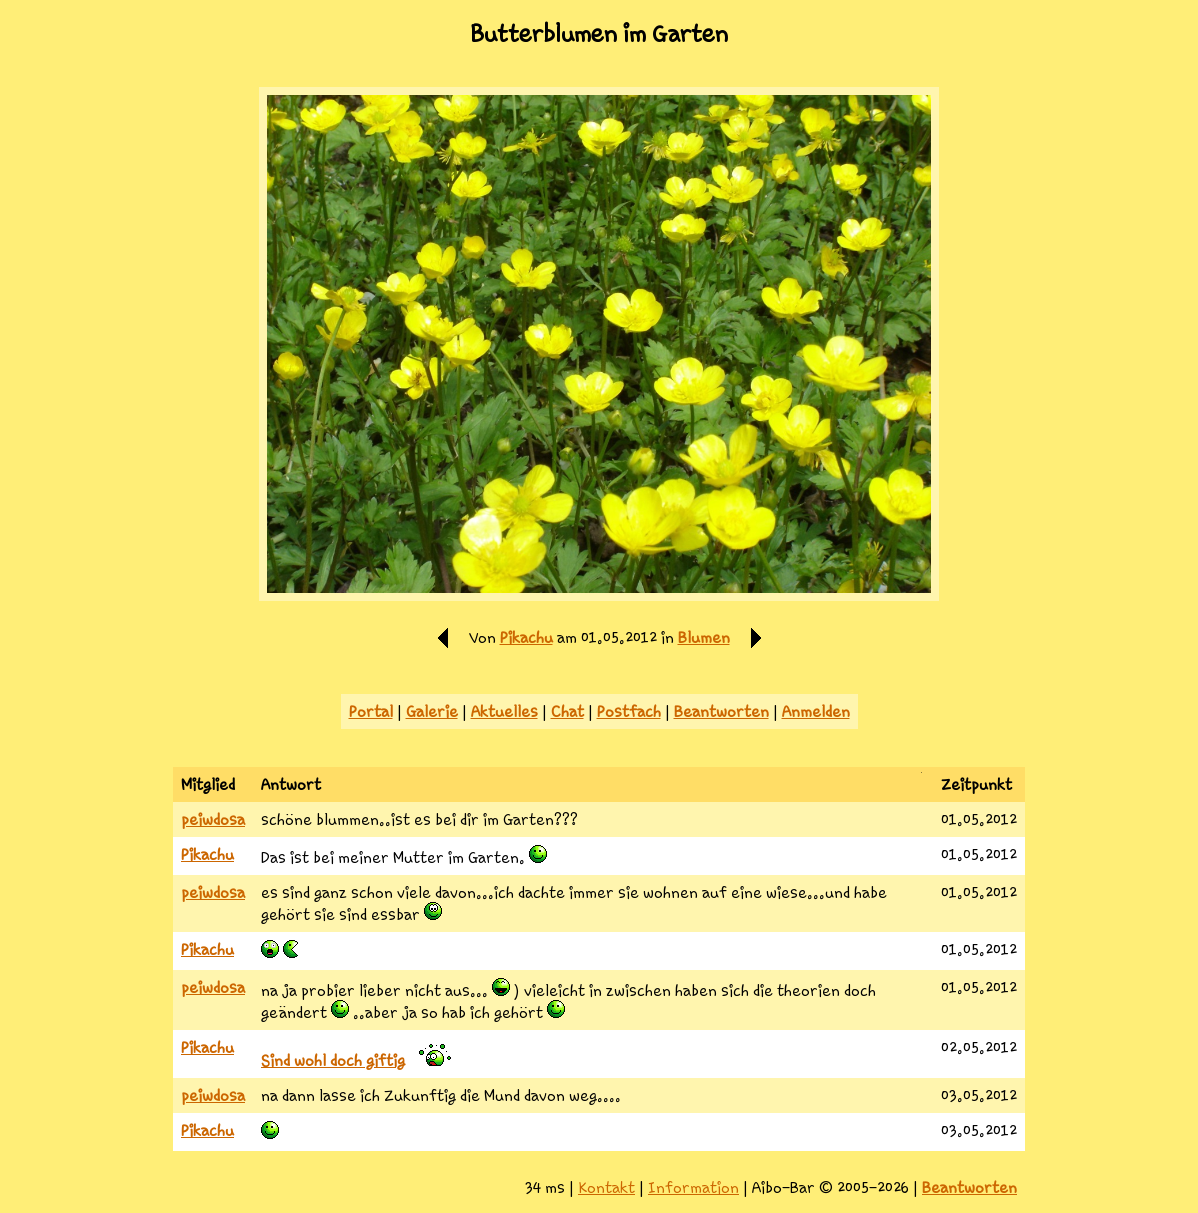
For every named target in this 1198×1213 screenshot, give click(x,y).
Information (693, 1187)
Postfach (629, 711)
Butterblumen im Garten (599, 34)
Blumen (704, 637)
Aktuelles (504, 711)
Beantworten (721, 711)
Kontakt (606, 1187)
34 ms (545, 1187)
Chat (567, 711)
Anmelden (816, 711)
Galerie (432, 711)
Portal (371, 711)
